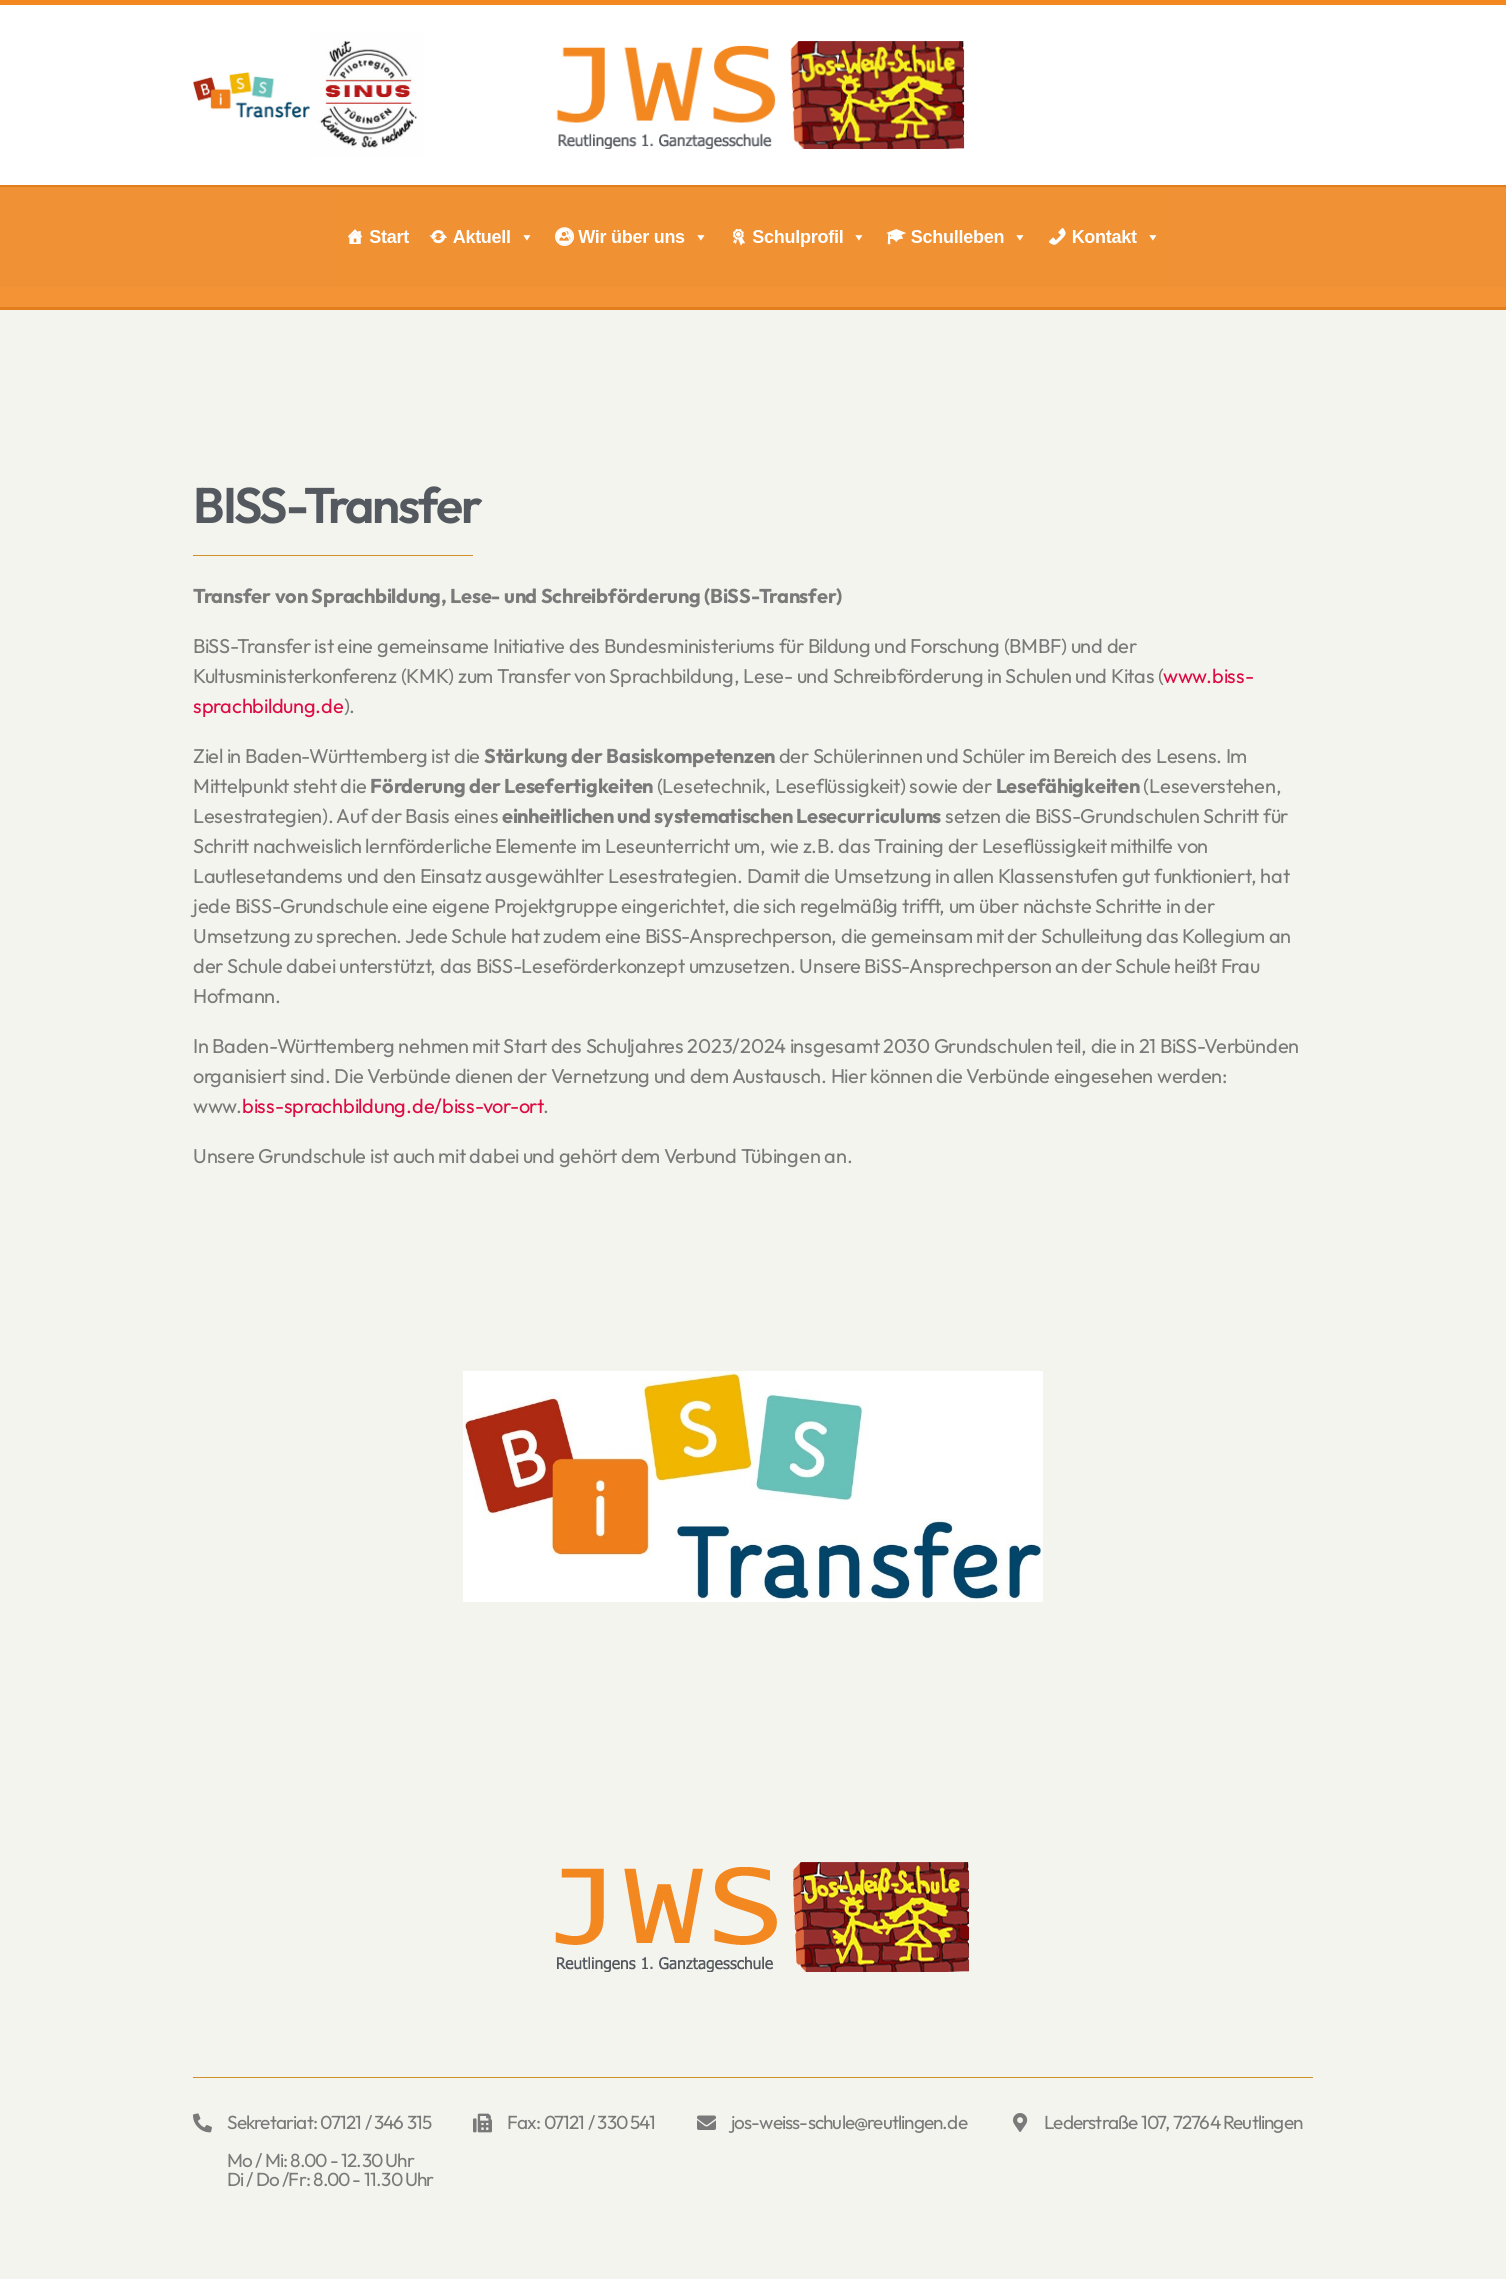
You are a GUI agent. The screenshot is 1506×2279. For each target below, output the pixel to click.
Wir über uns (643, 237)
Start (389, 237)
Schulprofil (809, 237)
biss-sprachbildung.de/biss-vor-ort (392, 1105)
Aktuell (494, 237)
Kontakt (1116, 237)
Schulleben (969, 237)
